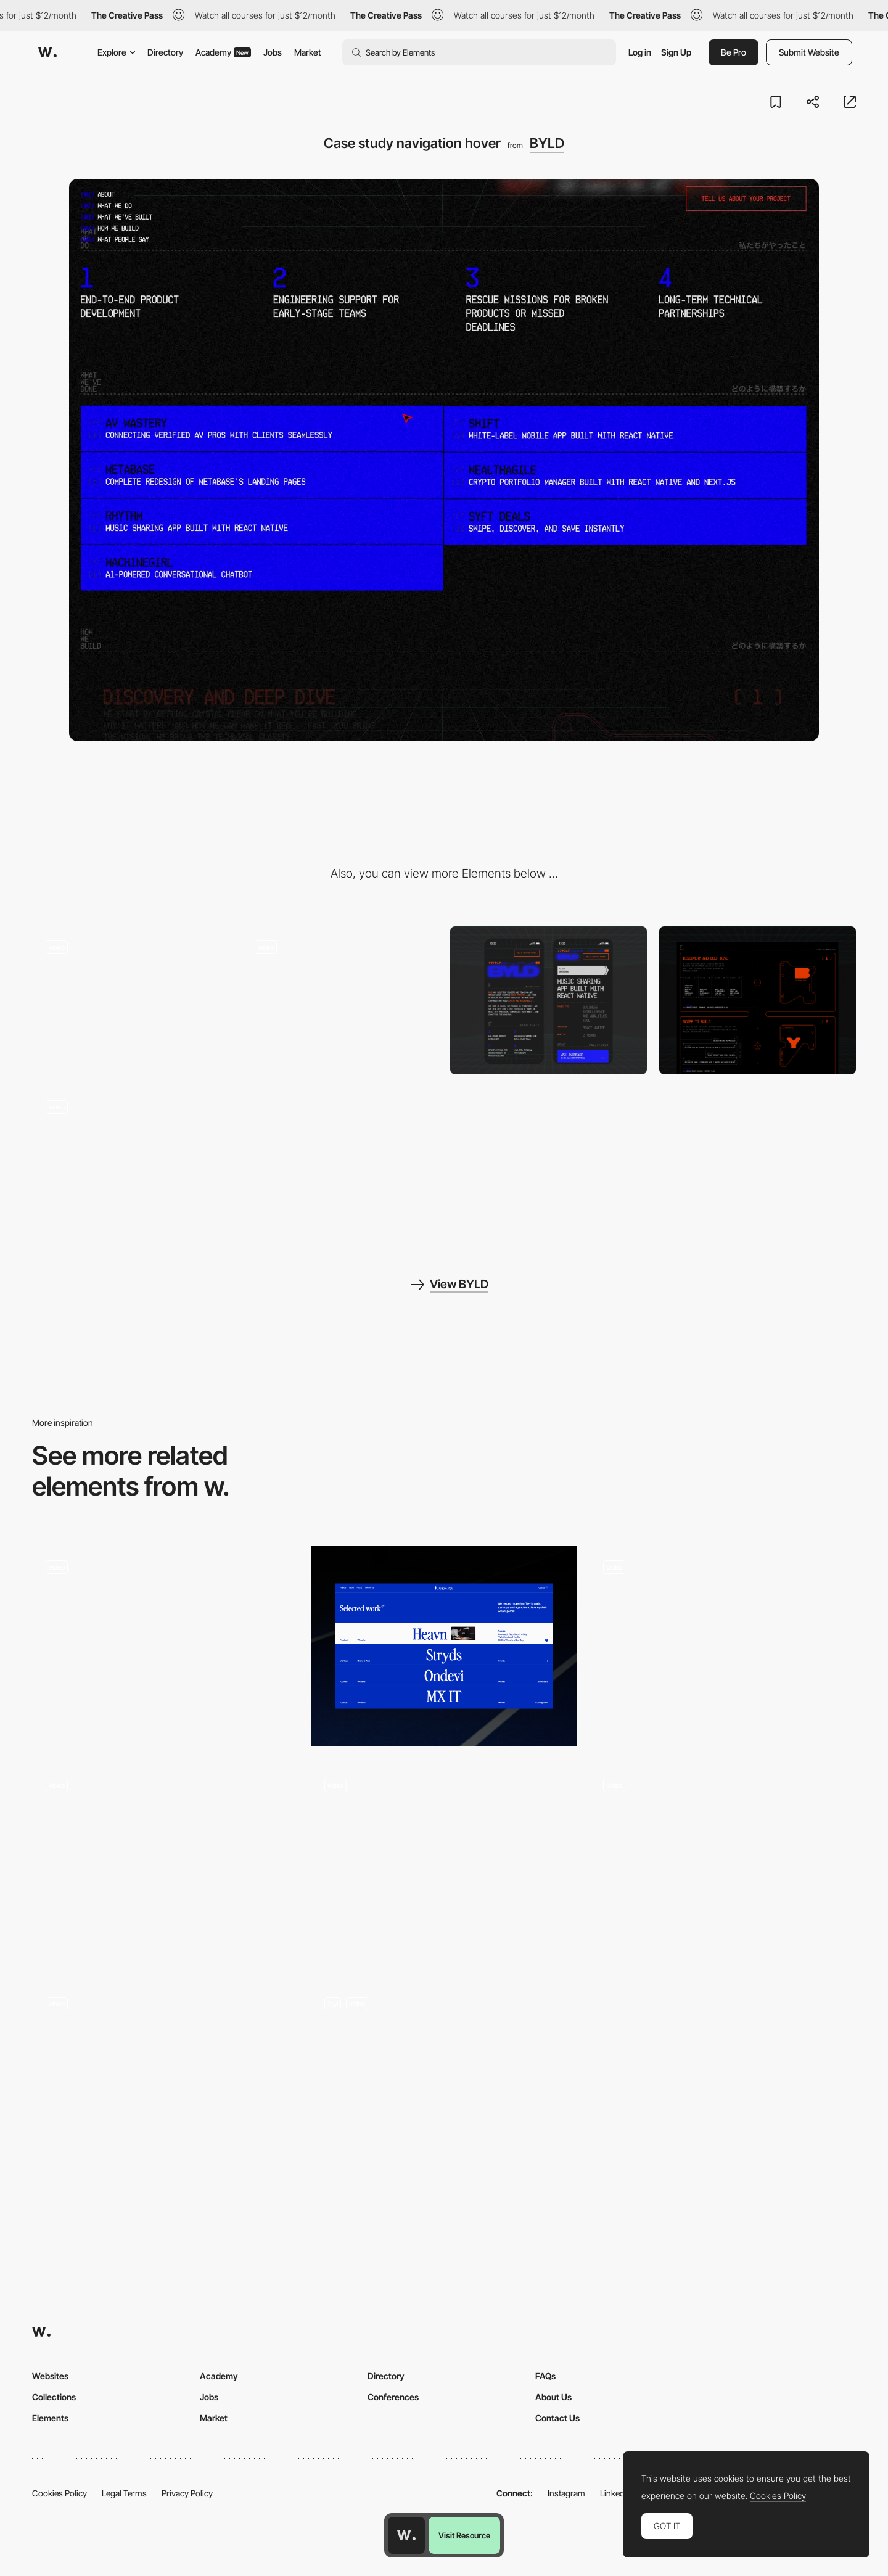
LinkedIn (615, 2493)
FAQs (545, 2376)
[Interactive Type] (444, 1865)
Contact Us (557, 2418)
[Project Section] (444, 1646)
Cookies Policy (59, 2493)
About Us (553, 2397)
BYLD (547, 143)
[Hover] (165, 1865)
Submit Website (809, 52)
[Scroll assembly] (130, 1160)
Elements (50, 2418)
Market (307, 52)
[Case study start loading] (130, 1000)
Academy (223, 52)
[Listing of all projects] (165, 2083)
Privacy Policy (187, 2493)
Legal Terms (124, 2493)
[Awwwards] (47, 52)
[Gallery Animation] (723, 1646)
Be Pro (733, 52)
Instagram (566, 2493)
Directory (165, 52)
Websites (50, 2376)
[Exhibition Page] (165, 1646)
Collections (54, 2397)
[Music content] (723, 1865)
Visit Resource (464, 2535)
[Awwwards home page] (406, 2535)
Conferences (393, 2397)
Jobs (272, 52)
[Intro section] (339, 1000)
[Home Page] (444, 2083)
